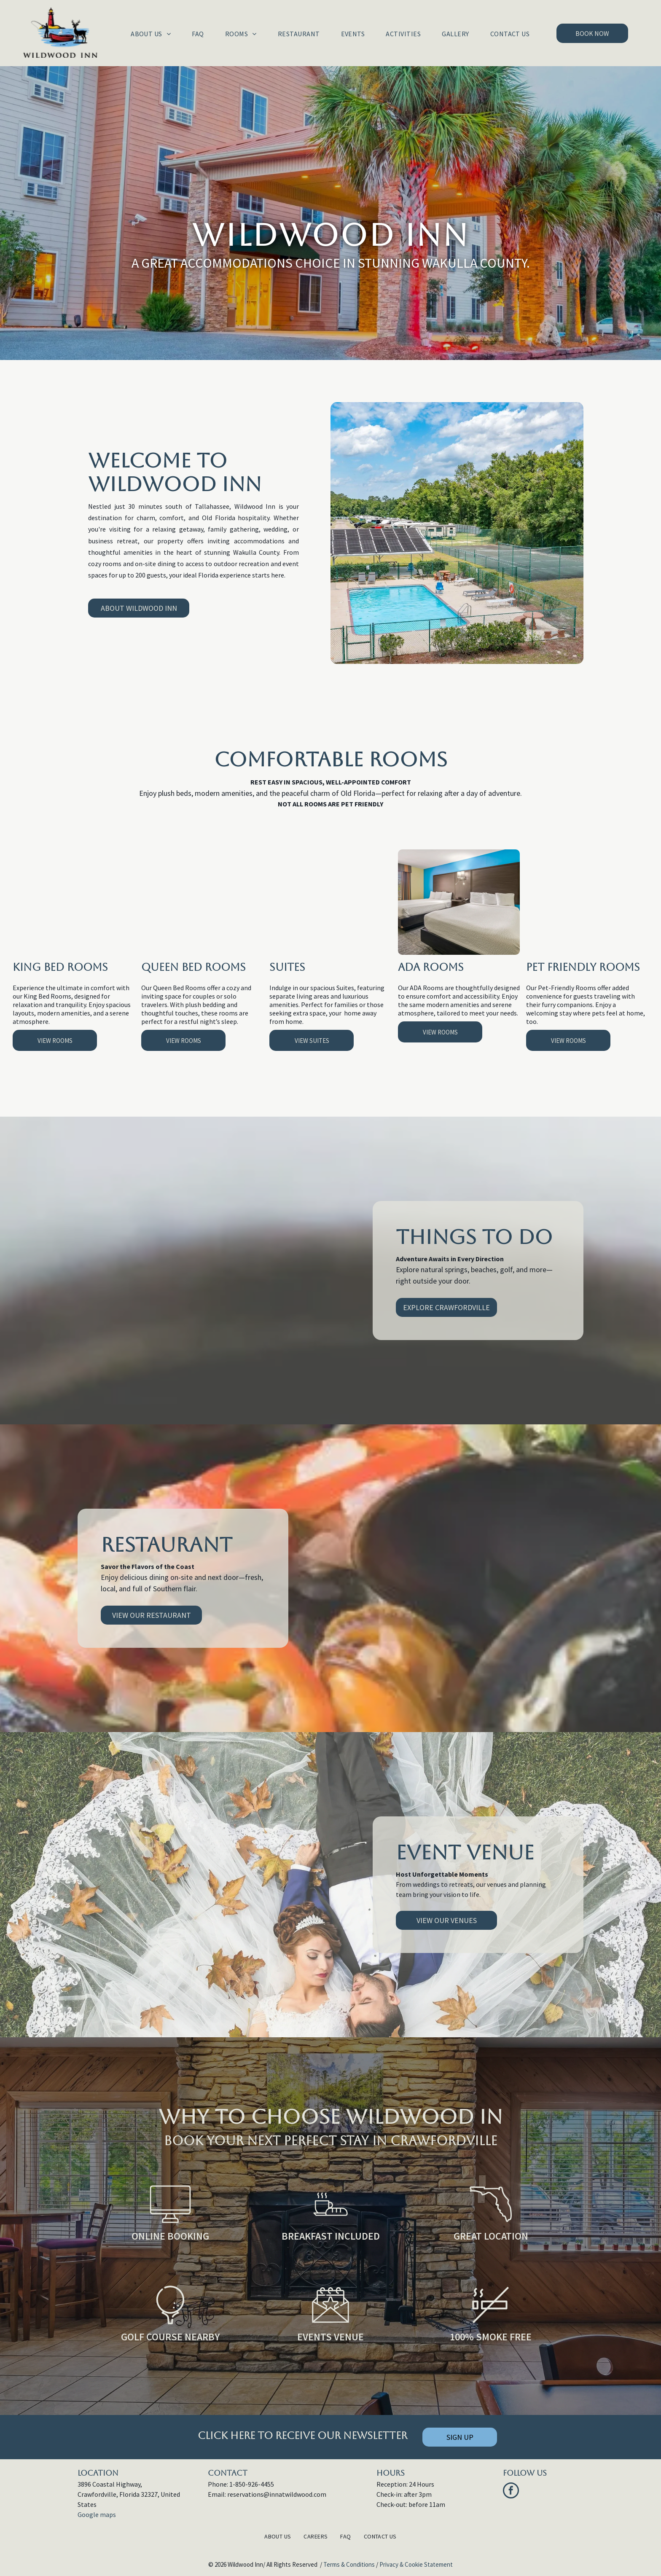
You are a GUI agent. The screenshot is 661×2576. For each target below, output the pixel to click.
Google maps (97, 2514)
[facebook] (511, 2491)
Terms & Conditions (349, 2564)
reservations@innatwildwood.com (276, 2494)
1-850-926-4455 (251, 2484)
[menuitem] (150, 34)
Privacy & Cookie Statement (416, 2564)
